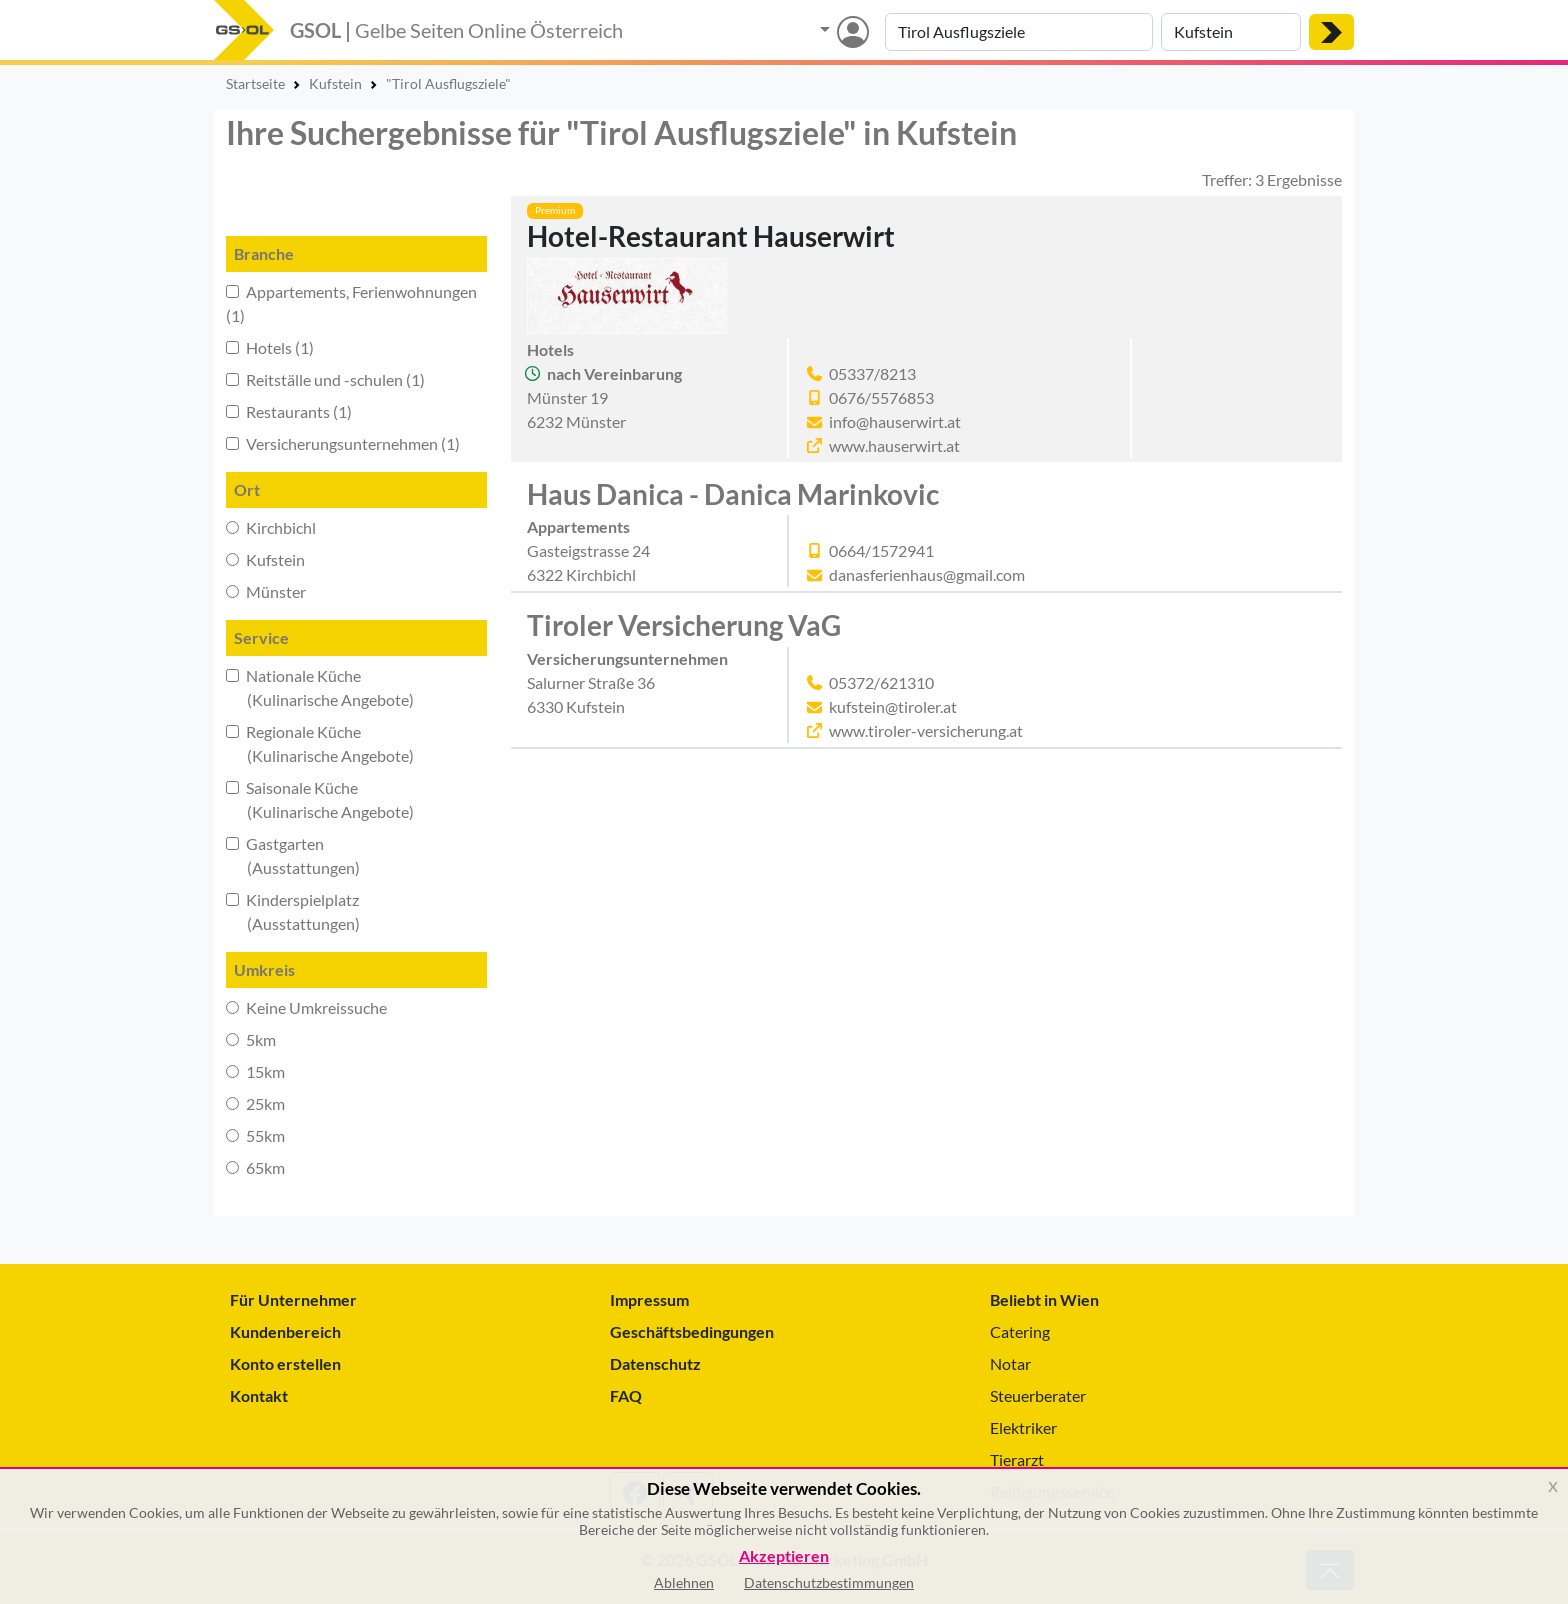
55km (255, 1135)
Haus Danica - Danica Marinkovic (733, 494)
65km (255, 1167)
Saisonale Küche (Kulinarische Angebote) (320, 799)
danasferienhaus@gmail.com (927, 574)
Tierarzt (1017, 1459)
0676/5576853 (881, 397)
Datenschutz (655, 1363)
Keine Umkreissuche (306, 1007)
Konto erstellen (285, 1363)
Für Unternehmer (293, 1299)
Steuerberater (1038, 1395)
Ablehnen (684, 1582)
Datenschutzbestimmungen (829, 1582)
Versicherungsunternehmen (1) (343, 443)
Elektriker (1023, 1427)
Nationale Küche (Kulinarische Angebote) (320, 687)
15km (255, 1071)
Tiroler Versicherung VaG (684, 625)
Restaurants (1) (289, 411)
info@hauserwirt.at (895, 421)
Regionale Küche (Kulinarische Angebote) (320, 743)
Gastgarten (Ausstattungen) (293, 855)
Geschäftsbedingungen (692, 1331)
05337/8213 (872, 373)
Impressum (649, 1299)
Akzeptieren (784, 1556)
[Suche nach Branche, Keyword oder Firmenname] (1019, 32)
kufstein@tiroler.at (893, 706)
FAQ (626, 1395)
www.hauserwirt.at (894, 445)
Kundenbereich (285, 1331)
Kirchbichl (271, 527)
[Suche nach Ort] (1231, 32)
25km (255, 1103)
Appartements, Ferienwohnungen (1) (351, 303)
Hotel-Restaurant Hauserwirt (711, 236)
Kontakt (259, 1395)
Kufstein (265, 559)
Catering (1020, 1331)
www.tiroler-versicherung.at (926, 730)
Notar (1010, 1363)
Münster (266, 591)
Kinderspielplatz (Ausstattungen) (293, 911)
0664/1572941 (881, 550)
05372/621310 (881, 682)
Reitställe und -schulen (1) (325, 379)
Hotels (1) (270, 347)
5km (251, 1039)
